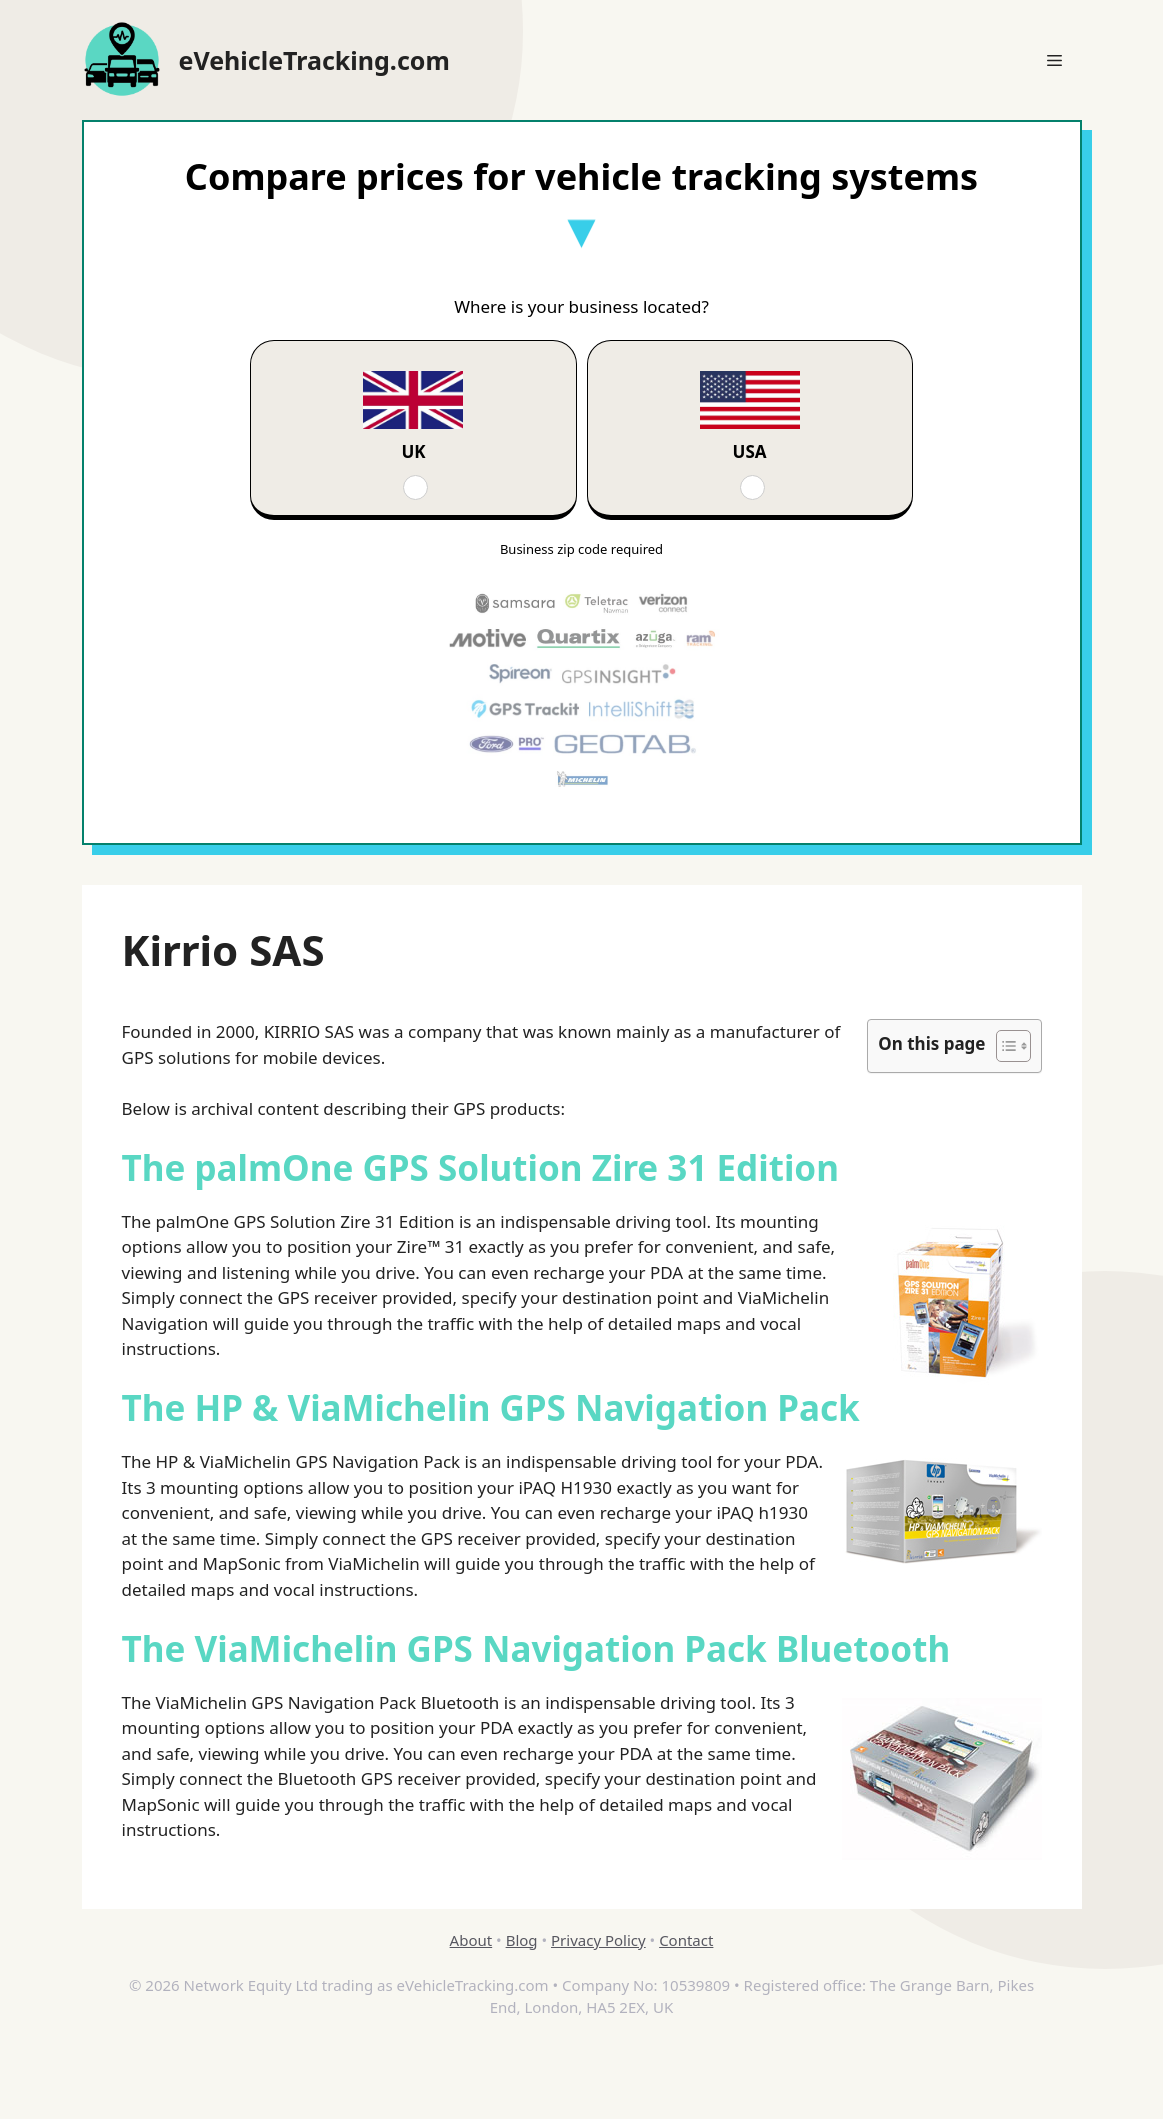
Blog (522, 1940)
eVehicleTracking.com (314, 60)
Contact (686, 1940)
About (471, 1940)
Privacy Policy (598, 1940)
